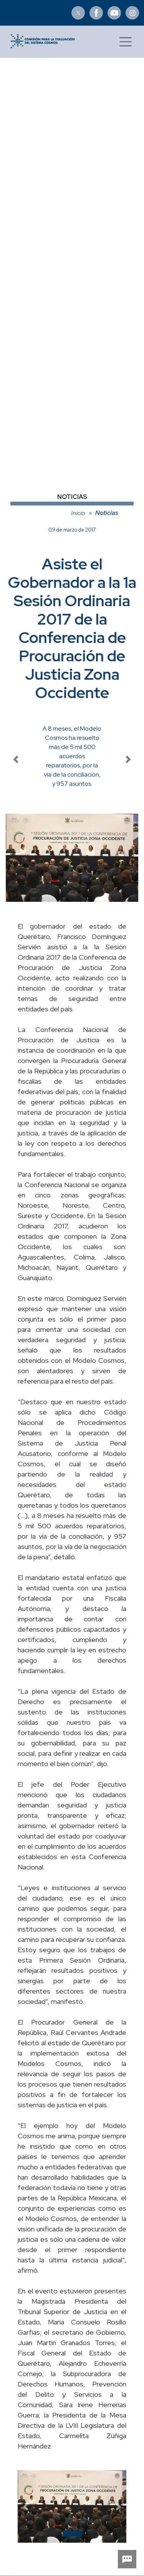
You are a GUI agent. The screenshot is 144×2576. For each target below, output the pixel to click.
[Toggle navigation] (125, 42)
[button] (26, 2506)
